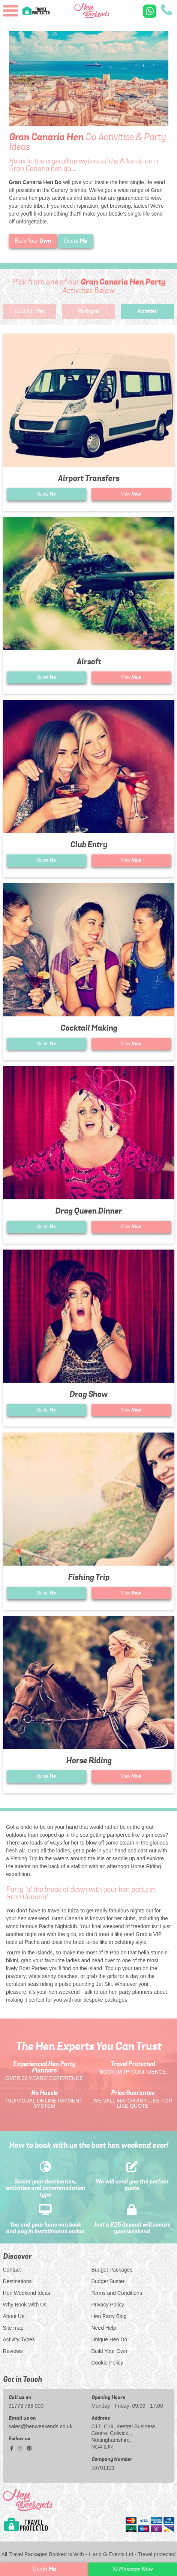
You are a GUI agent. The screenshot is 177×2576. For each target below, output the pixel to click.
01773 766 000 (26, 2406)
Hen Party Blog (109, 2316)
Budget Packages (112, 2270)
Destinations (17, 2281)
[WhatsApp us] (149, 11)
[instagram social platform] (21, 2448)
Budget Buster (108, 2281)
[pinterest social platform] (29, 2448)
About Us (14, 2316)
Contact (12, 2270)
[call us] (166, 10)
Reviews (13, 2351)
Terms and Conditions (117, 2293)
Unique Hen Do (110, 2339)
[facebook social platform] (12, 2448)
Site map (13, 2328)
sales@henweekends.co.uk (41, 2426)
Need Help (104, 2328)
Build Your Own (110, 2351)
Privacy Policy (108, 2305)
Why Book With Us (25, 2305)
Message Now (133, 2569)
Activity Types (19, 2339)
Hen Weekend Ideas (27, 2293)
